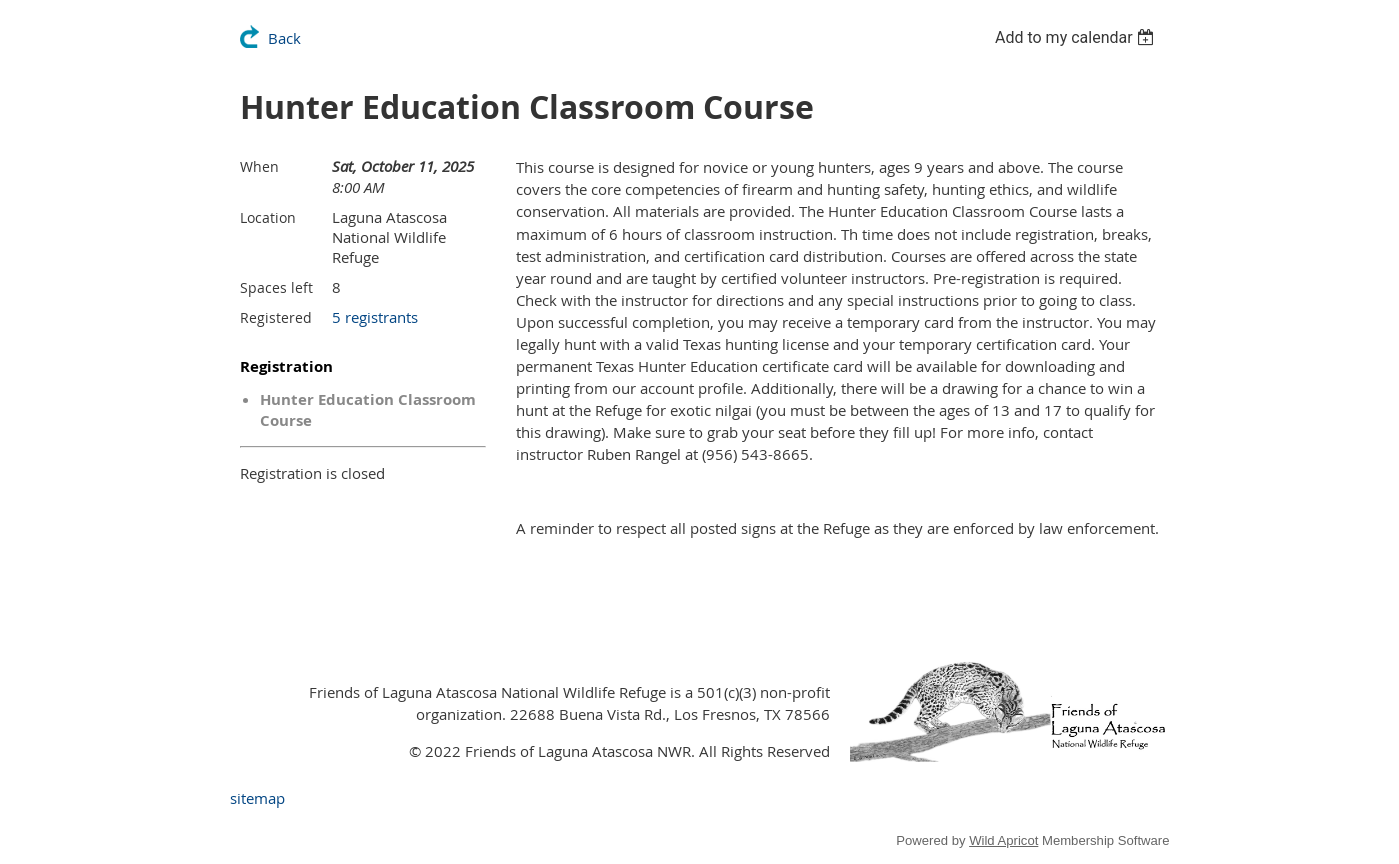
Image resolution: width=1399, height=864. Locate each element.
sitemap (257, 798)
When (259, 166)
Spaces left (276, 287)
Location (268, 217)
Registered (276, 317)
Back (284, 38)
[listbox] (1077, 37)
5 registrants (375, 317)
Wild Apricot (1003, 840)
